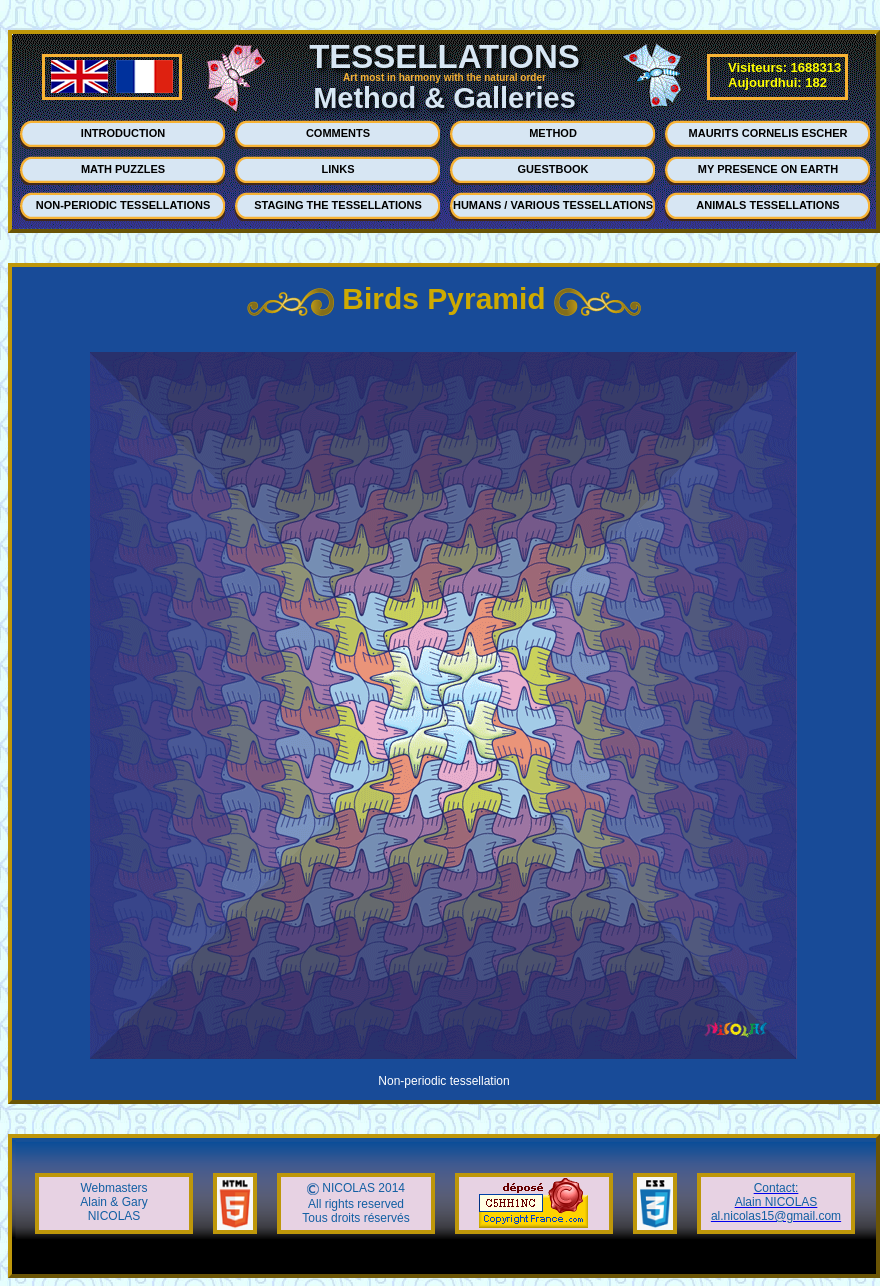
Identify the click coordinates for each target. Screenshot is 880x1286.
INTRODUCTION (123, 133)
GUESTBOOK (553, 169)
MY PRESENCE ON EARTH (768, 169)
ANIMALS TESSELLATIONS (767, 205)
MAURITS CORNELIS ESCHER (768, 133)
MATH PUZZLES (123, 169)
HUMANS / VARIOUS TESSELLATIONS (553, 205)
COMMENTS (338, 133)
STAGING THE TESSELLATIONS (338, 205)
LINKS (338, 169)
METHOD (553, 133)
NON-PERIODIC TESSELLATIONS (123, 205)
